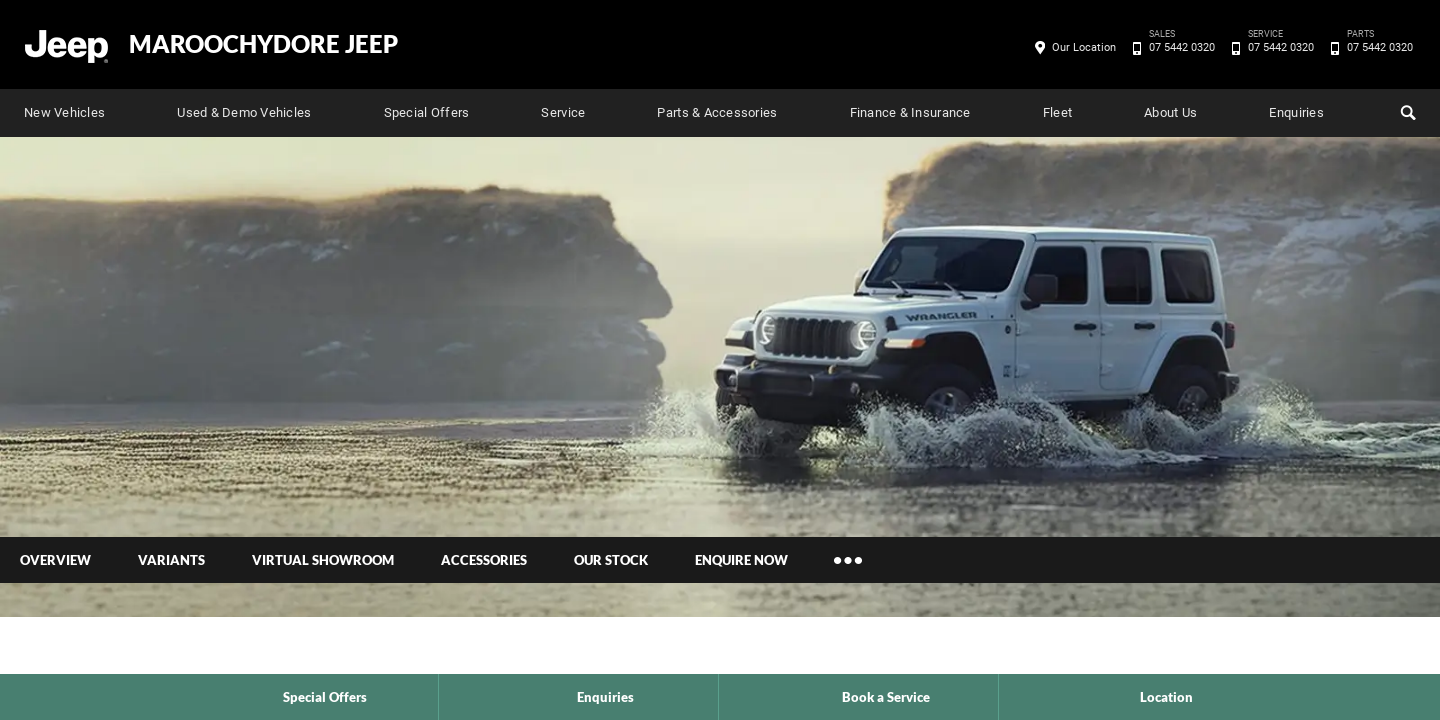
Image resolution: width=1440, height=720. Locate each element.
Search (1406, 110)
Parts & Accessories (717, 112)
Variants (171, 560)
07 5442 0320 (1178, 48)
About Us (1170, 112)
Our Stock (611, 560)
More (848, 560)
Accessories (484, 560)
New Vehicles (64, 112)
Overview (55, 560)
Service (563, 112)
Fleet (1057, 112)
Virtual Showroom (323, 560)
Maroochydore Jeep (263, 44)
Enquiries (1296, 112)
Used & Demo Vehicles (244, 112)
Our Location (1084, 47)
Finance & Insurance (910, 112)
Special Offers (427, 112)
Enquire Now (741, 560)
